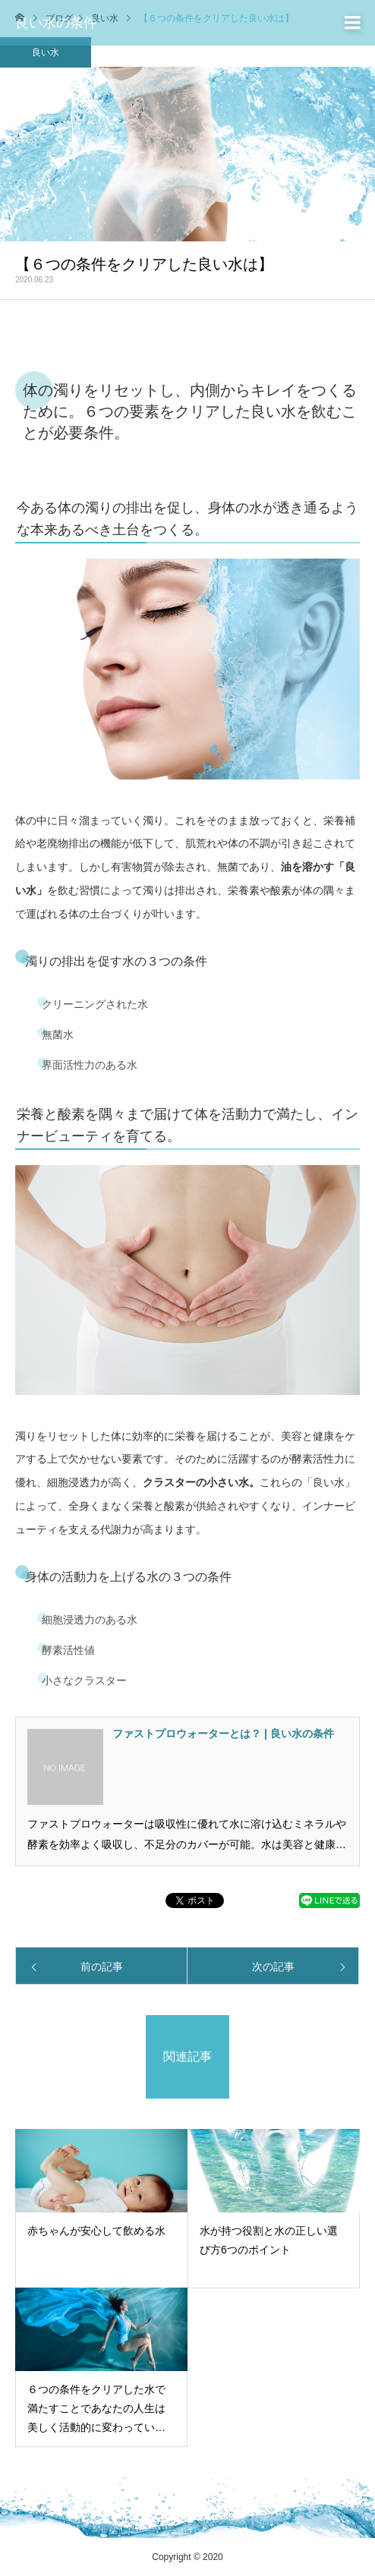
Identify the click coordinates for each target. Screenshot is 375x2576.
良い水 (45, 52)
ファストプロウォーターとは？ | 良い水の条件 (223, 1733)
